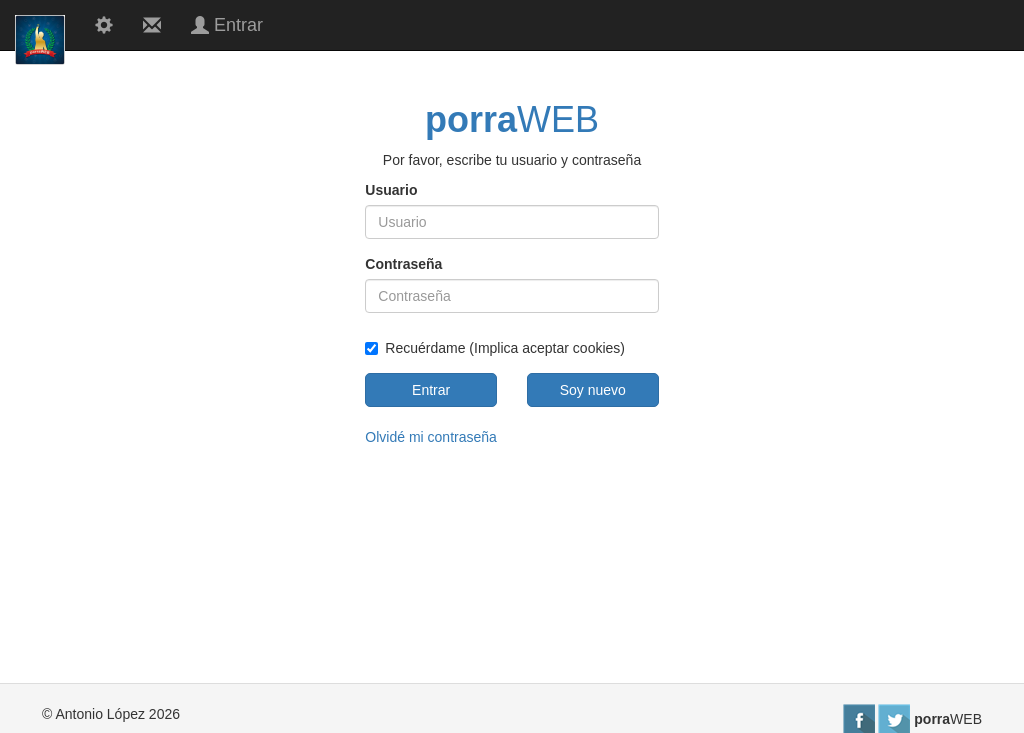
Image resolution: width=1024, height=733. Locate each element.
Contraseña (403, 264)
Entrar (431, 390)
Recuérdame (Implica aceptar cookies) (495, 348)
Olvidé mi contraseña (431, 437)
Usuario (391, 190)
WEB (512, 119)
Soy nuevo (593, 390)
